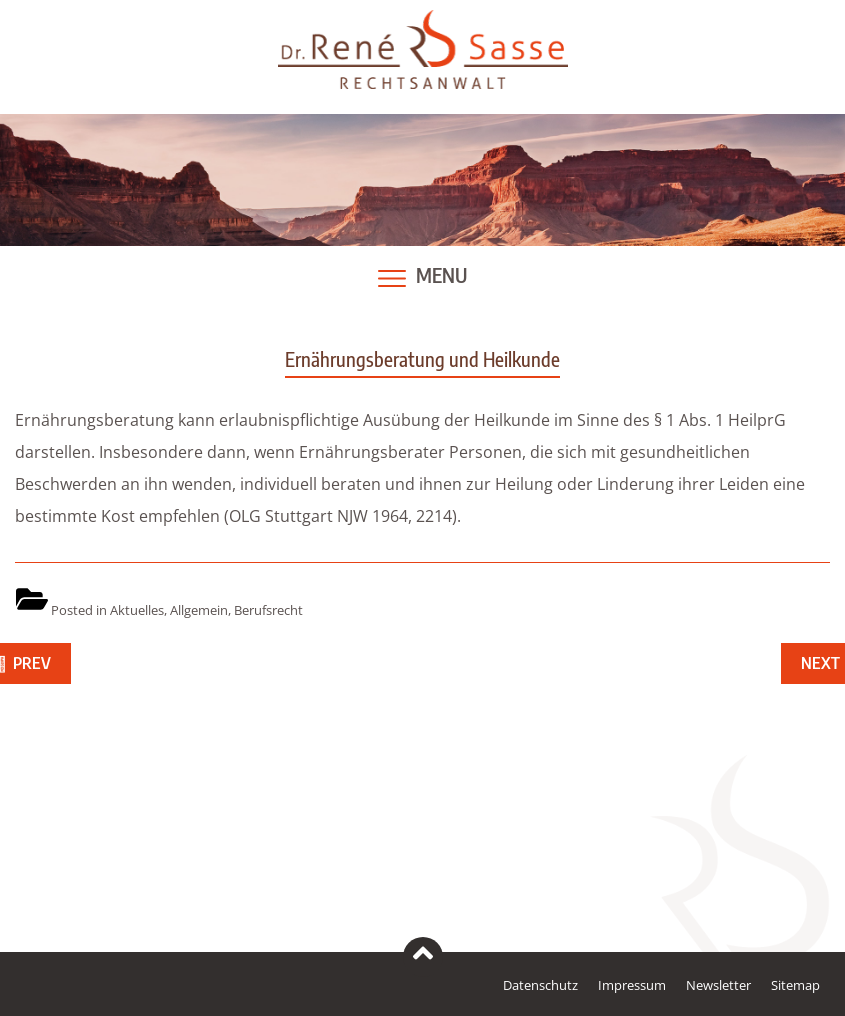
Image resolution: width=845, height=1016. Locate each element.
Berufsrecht (268, 610)
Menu (441, 275)
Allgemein (199, 610)
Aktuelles (137, 610)
